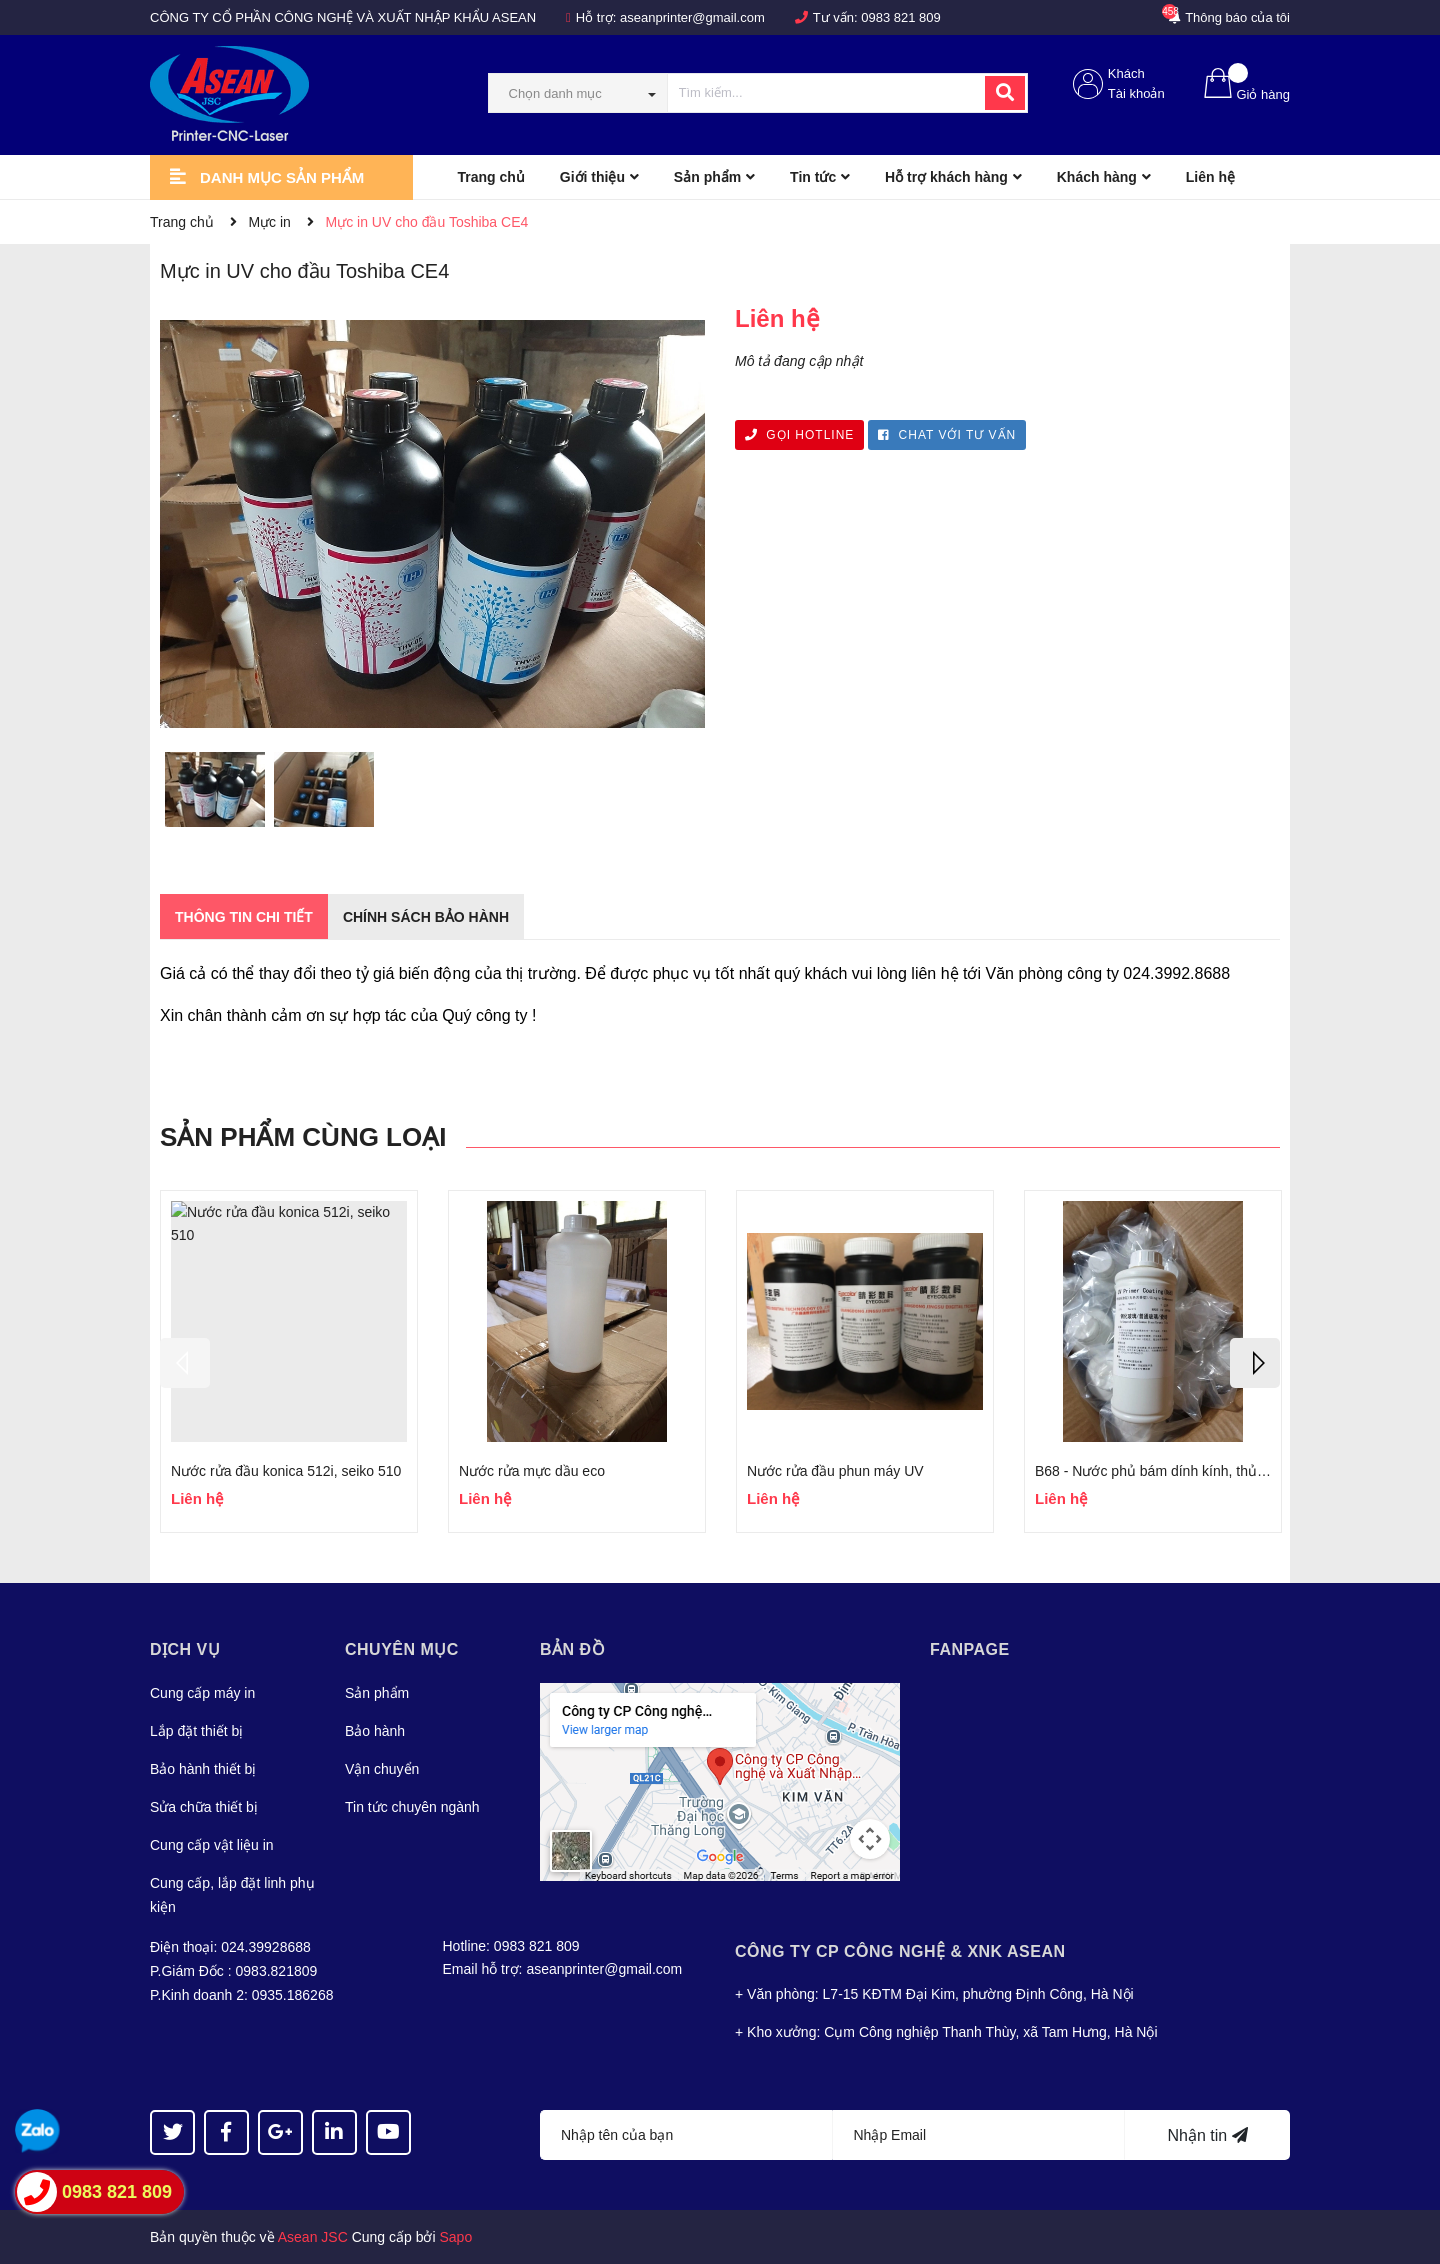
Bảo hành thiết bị (203, 1769)
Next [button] (1255, 1363)
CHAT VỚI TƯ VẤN (947, 435)
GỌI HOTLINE (799, 435)
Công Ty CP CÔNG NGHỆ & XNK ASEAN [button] (900, 1951)
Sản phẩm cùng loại (303, 1137)
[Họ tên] (686, 2135)
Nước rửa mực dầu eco (532, 1471)
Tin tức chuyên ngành (412, 1807)
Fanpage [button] (970, 1649)
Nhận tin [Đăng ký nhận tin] (1207, 2135)
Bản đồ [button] (572, 1649)
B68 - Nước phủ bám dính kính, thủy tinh (1162, 1471)
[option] (214, 794)
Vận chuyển (382, 1769)
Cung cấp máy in (202, 1693)
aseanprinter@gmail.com (692, 17)
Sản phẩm (377, 1693)
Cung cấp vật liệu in (212, 1845)
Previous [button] (185, 1363)
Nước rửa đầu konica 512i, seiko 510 (286, 1471)
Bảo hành (375, 1731)
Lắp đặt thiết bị (196, 1731)
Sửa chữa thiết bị (204, 1807)
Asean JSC (313, 2237)
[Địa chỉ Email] (979, 2135)
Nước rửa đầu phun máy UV (835, 1471)
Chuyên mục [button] (402, 1649)
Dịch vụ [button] (185, 1649)
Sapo (456, 2237)
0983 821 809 (901, 17)
